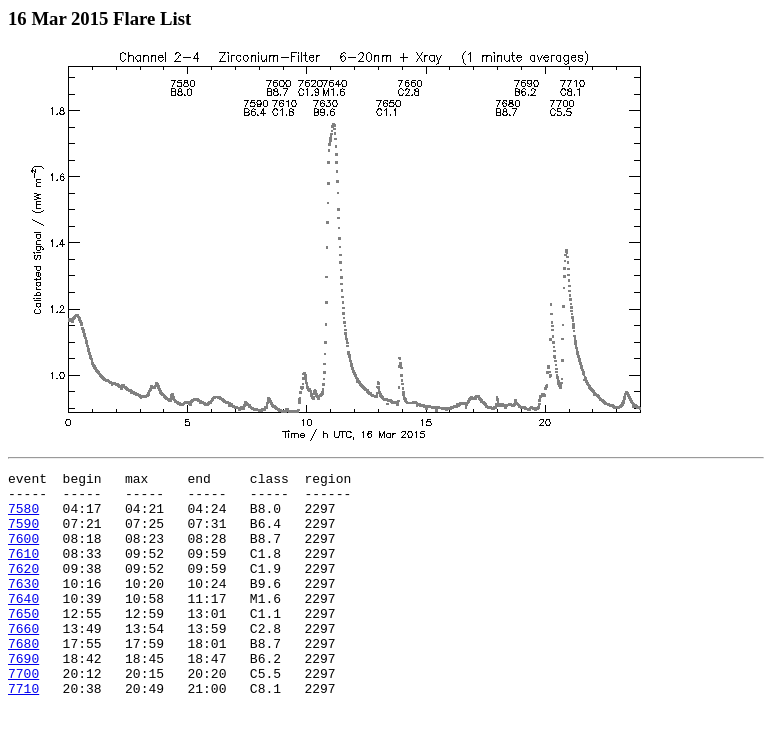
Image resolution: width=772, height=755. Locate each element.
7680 (23, 679)
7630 (23, 607)
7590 (23, 535)
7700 (23, 715)
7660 (23, 661)
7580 (23, 517)
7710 (23, 733)
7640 (23, 625)
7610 (23, 571)
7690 (23, 697)
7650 (23, 643)
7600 (23, 553)
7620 (23, 589)
